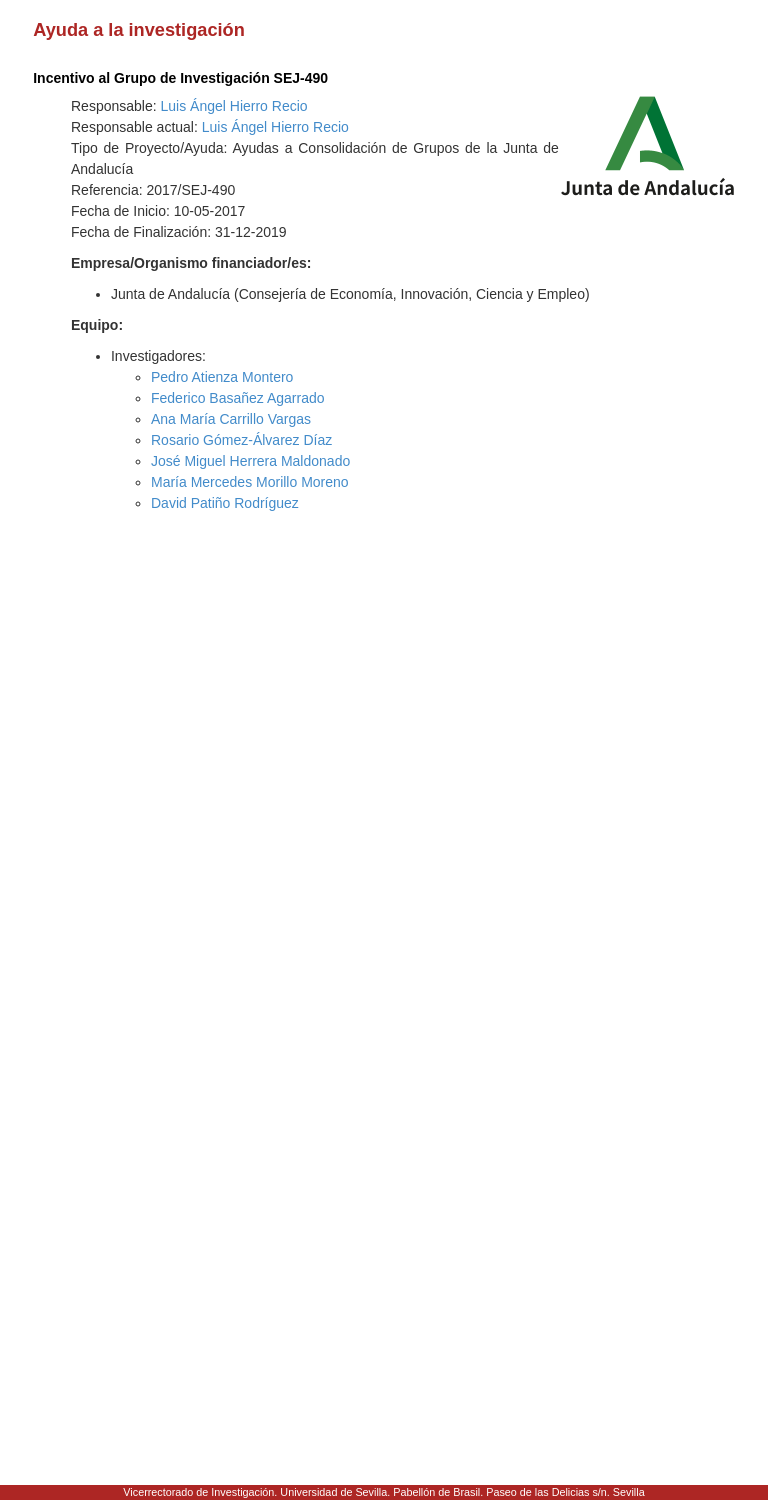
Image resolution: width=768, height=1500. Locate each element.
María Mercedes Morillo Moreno (250, 482)
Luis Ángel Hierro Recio (234, 106)
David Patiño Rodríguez (225, 503)
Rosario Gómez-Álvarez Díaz (241, 440)
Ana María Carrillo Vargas (231, 419)
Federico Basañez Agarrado (238, 398)
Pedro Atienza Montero (222, 377)
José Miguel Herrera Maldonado (250, 461)
